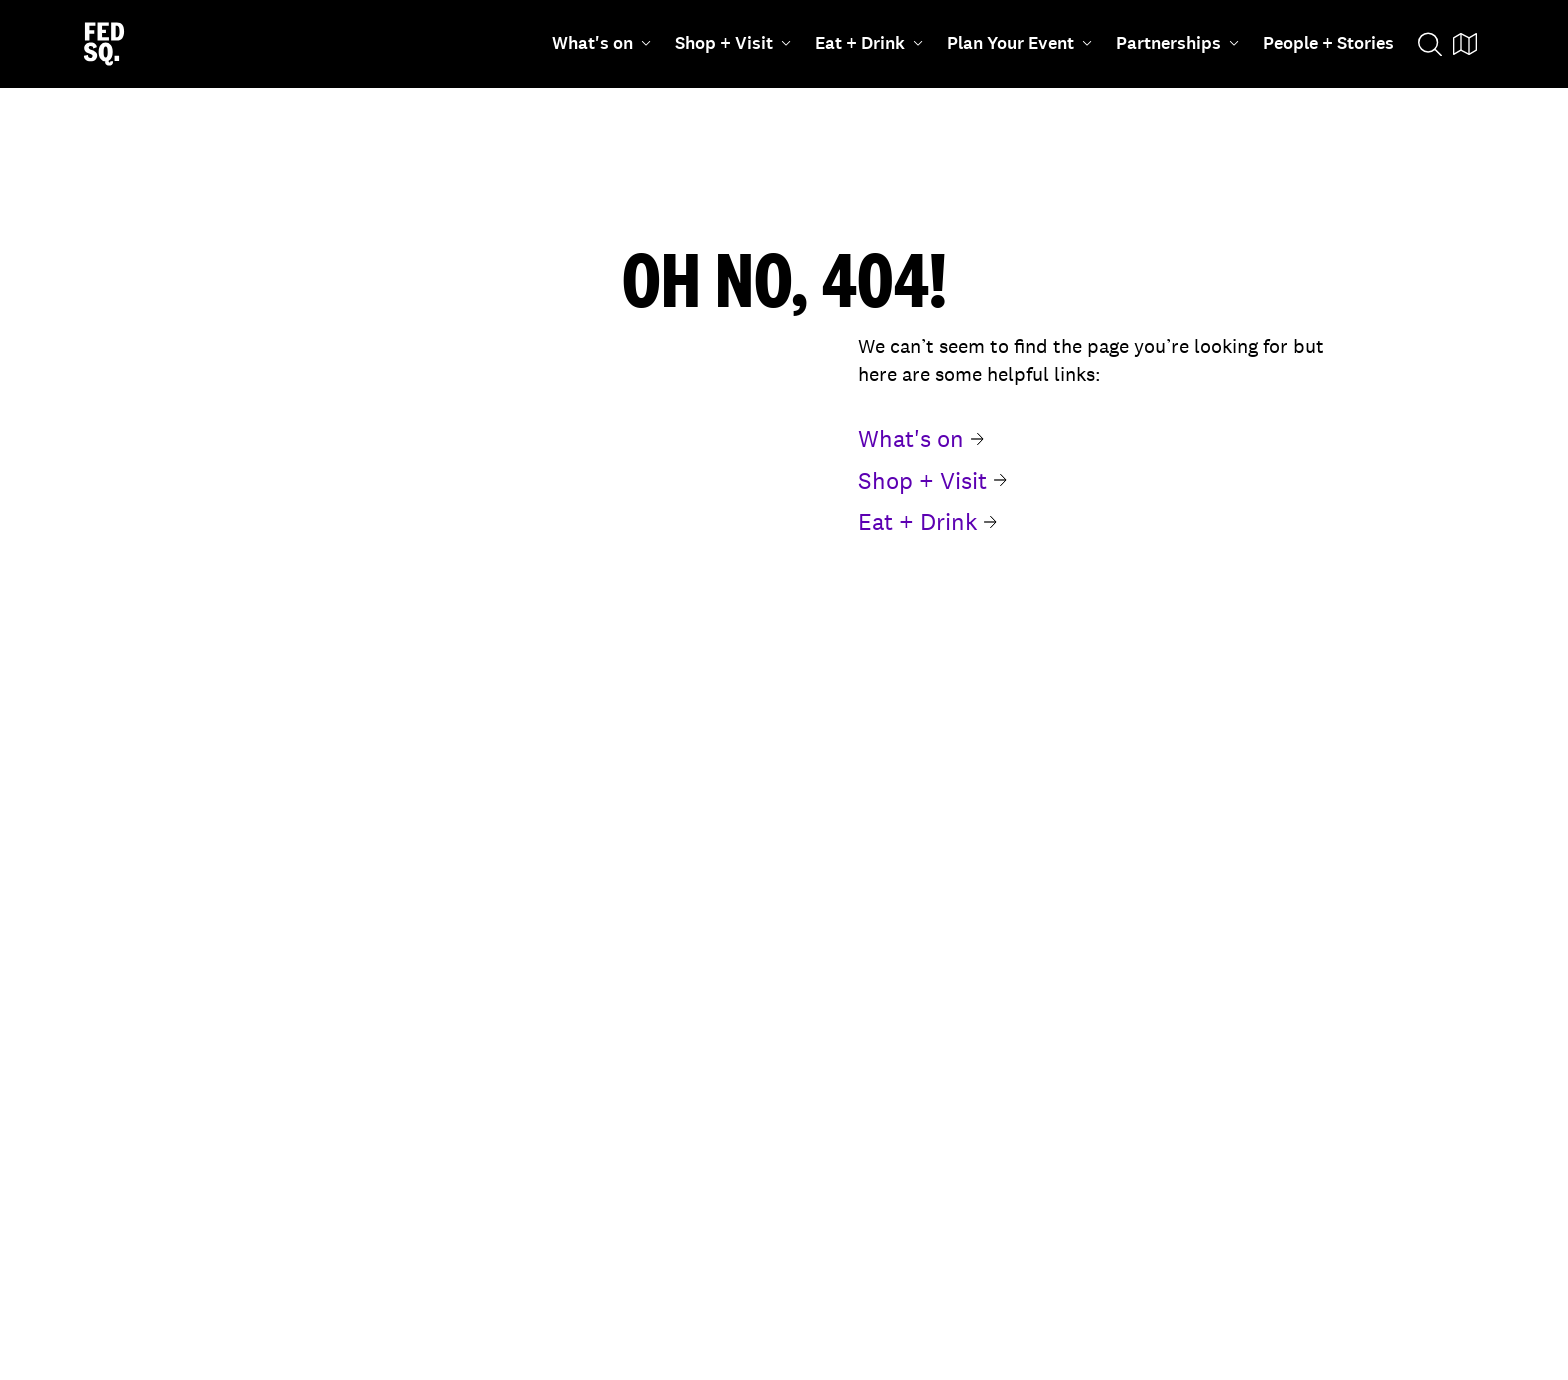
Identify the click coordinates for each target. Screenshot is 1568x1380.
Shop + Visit (733, 43)
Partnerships (1177, 43)
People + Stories (1328, 43)
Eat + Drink (869, 43)
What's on (601, 43)
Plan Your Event (1019, 43)
